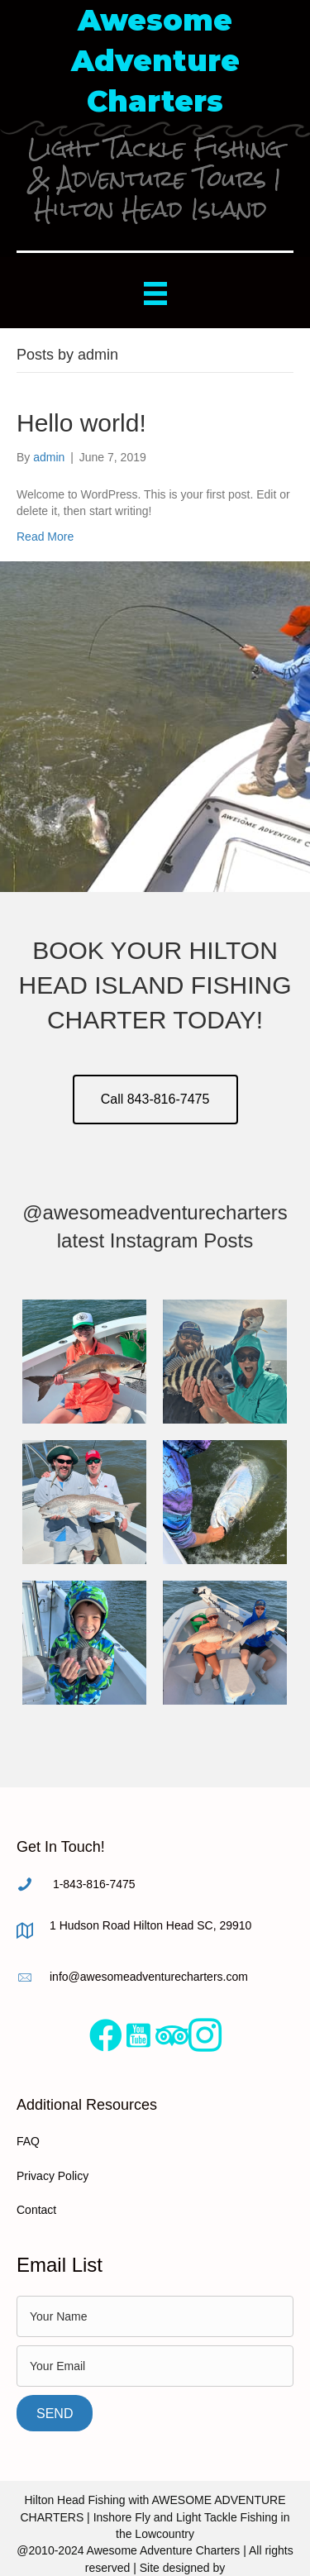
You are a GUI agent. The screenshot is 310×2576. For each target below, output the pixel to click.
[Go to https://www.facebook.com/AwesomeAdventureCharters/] (105, 2035)
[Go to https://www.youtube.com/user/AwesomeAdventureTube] (138, 2035)
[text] (155, 2316)
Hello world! (81, 422)
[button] (155, 1099)
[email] (155, 2366)
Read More (45, 536)
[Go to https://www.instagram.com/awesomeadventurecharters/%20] (205, 2036)
